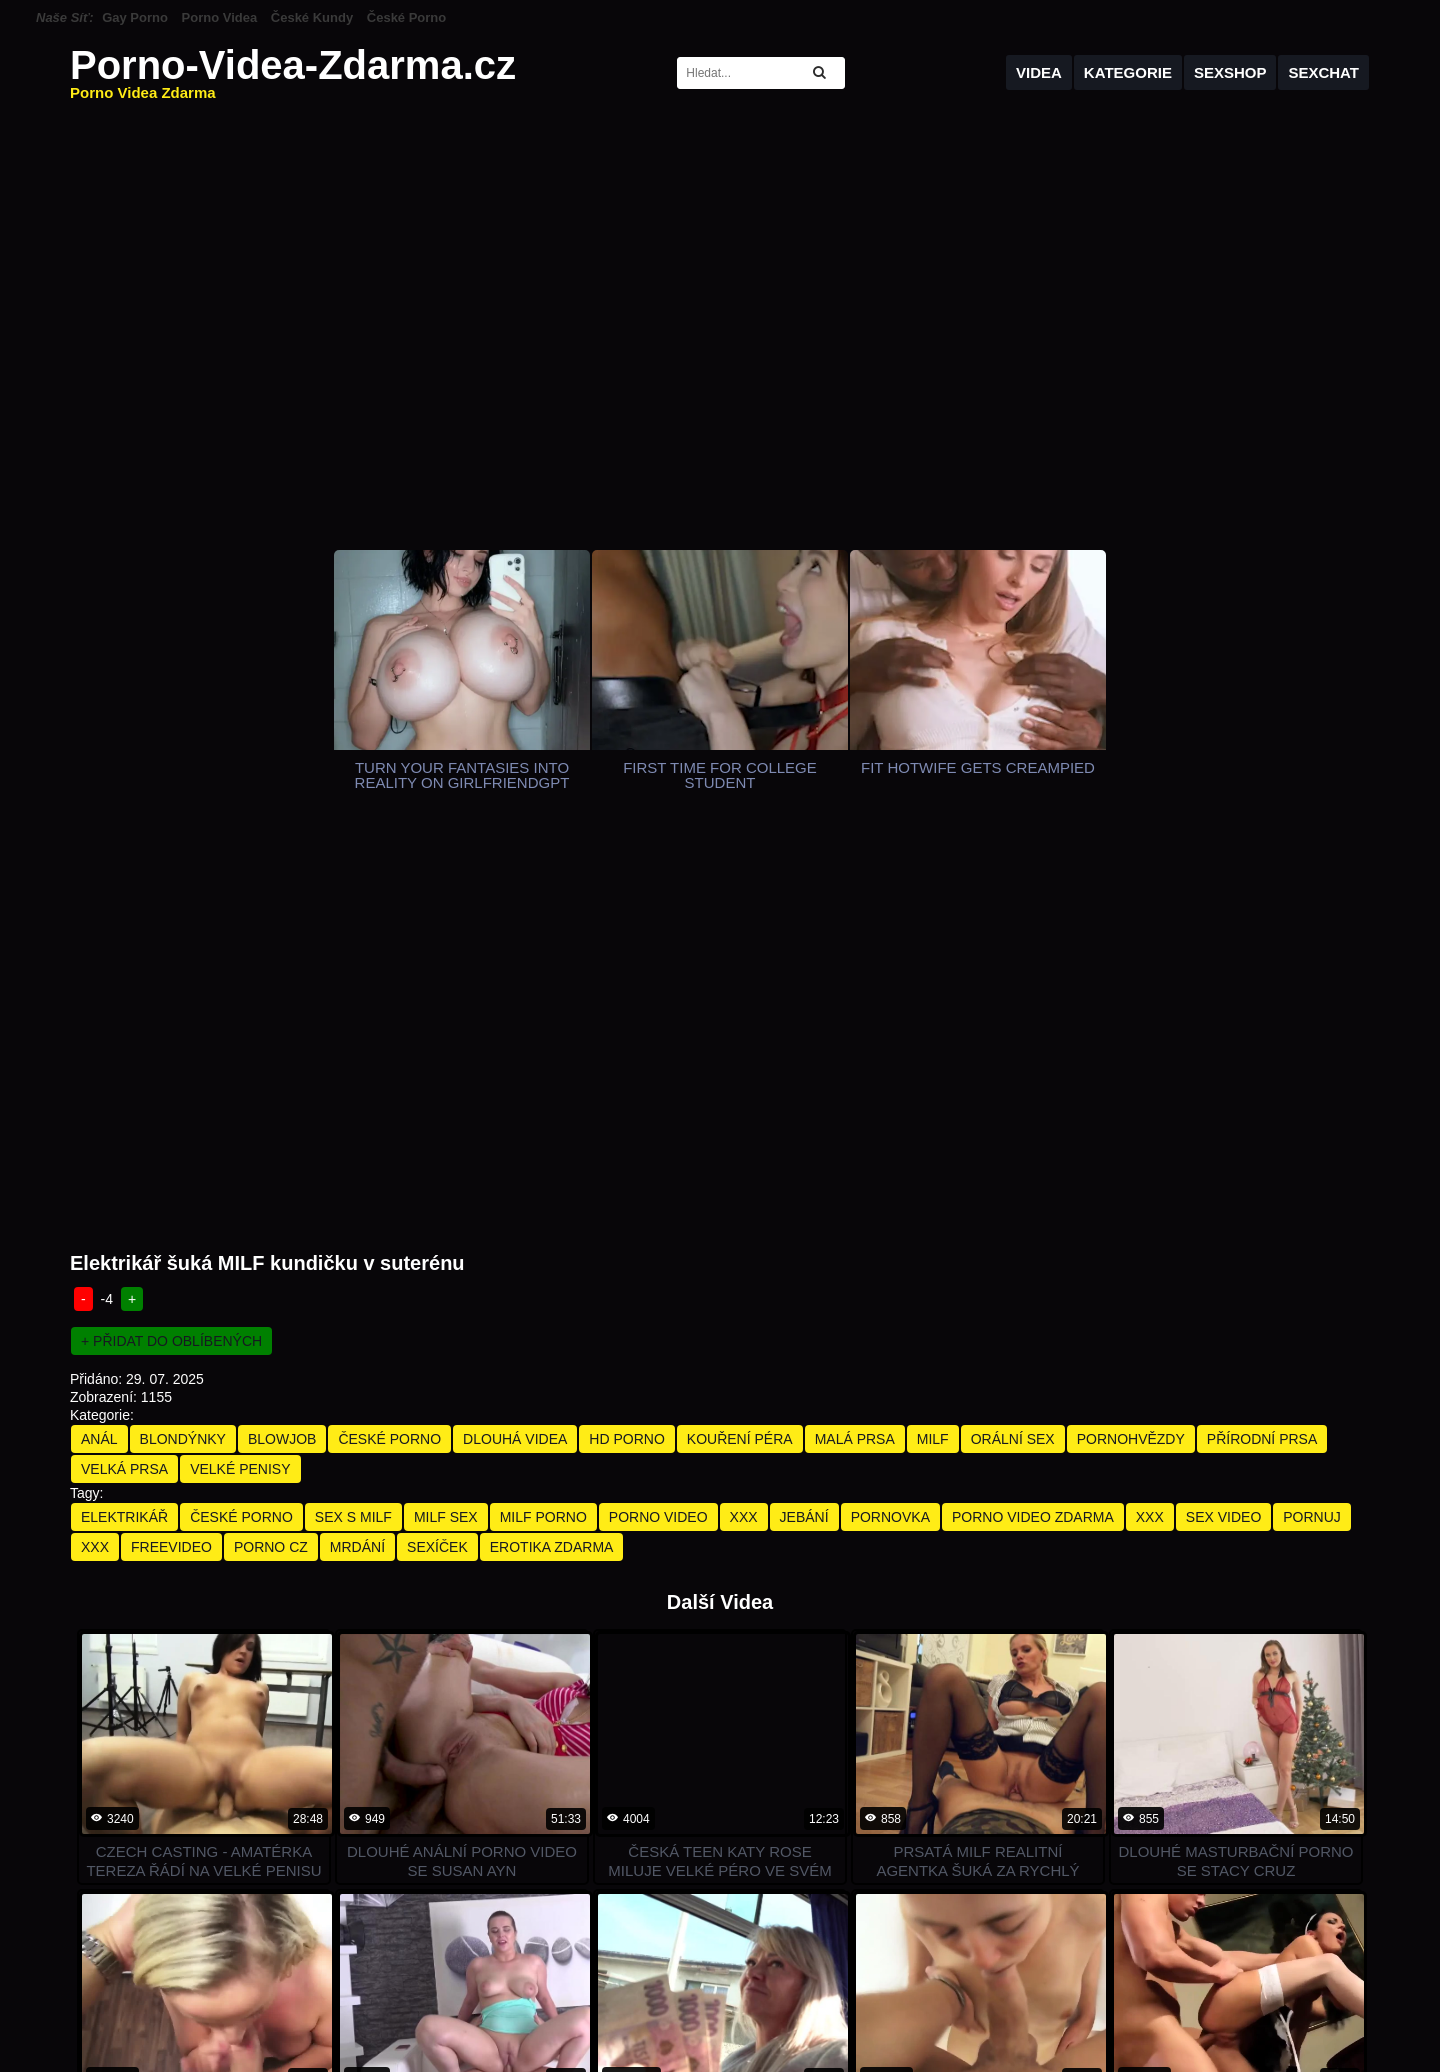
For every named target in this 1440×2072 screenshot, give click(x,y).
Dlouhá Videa (515, 1036)
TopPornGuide (389, 2004)
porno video (658, 1114)
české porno (241, 1114)
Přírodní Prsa (1262, 1036)
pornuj (1312, 1114)
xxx (744, 1114)
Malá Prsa (855, 1036)
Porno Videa (220, 17)
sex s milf (353, 1114)
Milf (933, 1036)
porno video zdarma (1033, 1114)
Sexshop (1230, 72)
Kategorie (1128, 72)
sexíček (437, 1144)
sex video (1223, 1114)
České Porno (406, 17)
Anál (99, 1036)
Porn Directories (274, 2004)
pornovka (890, 1114)
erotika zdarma (552, 1144)
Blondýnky (183, 1036)
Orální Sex (1013, 1036)
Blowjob (282, 1036)
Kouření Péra (740, 1036)
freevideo (171, 1144)
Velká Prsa (124, 1066)
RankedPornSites (603, 2004)
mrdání (357, 1144)
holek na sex (1034, 2004)
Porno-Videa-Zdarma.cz (293, 72)
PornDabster (167, 2004)
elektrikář (124, 1114)
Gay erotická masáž (1152, 2004)
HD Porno (626, 1036)
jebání (804, 1114)
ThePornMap (491, 2004)
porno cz (271, 1144)
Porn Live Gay (720, 2004)
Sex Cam (808, 2004)
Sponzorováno (1031, 2053)
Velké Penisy (240, 1066)
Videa (1039, 72)
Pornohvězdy (1131, 1036)
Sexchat (1323, 72)
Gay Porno (135, 17)
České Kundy (312, 17)
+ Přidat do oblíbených (171, 938)
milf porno (543, 1114)
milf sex (446, 1114)
